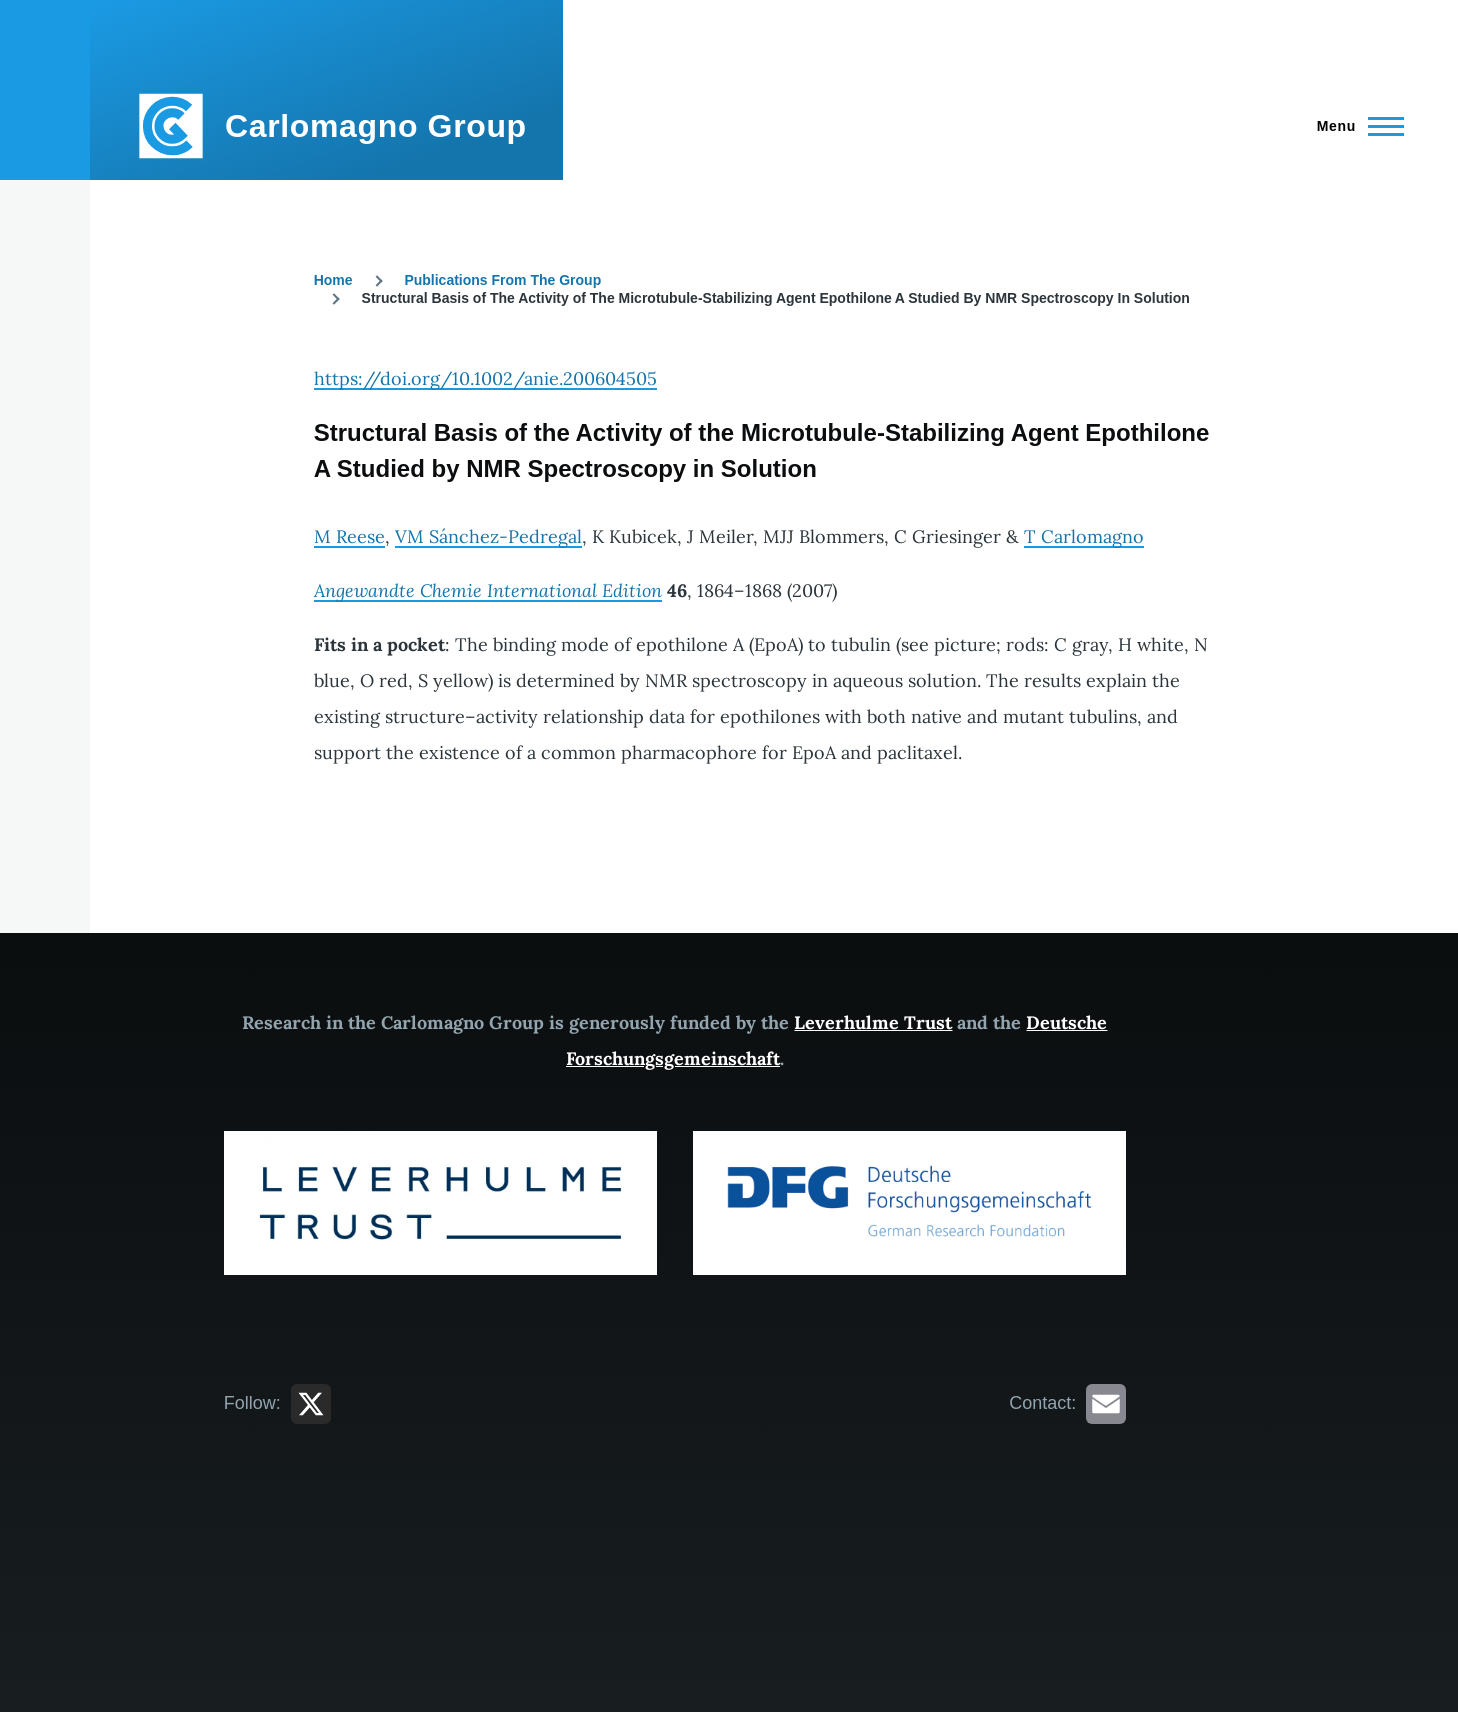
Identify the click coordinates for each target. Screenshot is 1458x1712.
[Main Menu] (1354, 126)
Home (333, 280)
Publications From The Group (502, 280)
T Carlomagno (1084, 536)
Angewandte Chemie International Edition (488, 590)
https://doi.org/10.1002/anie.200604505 (485, 378)
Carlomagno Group (376, 126)
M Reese (349, 536)
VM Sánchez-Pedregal (488, 536)
